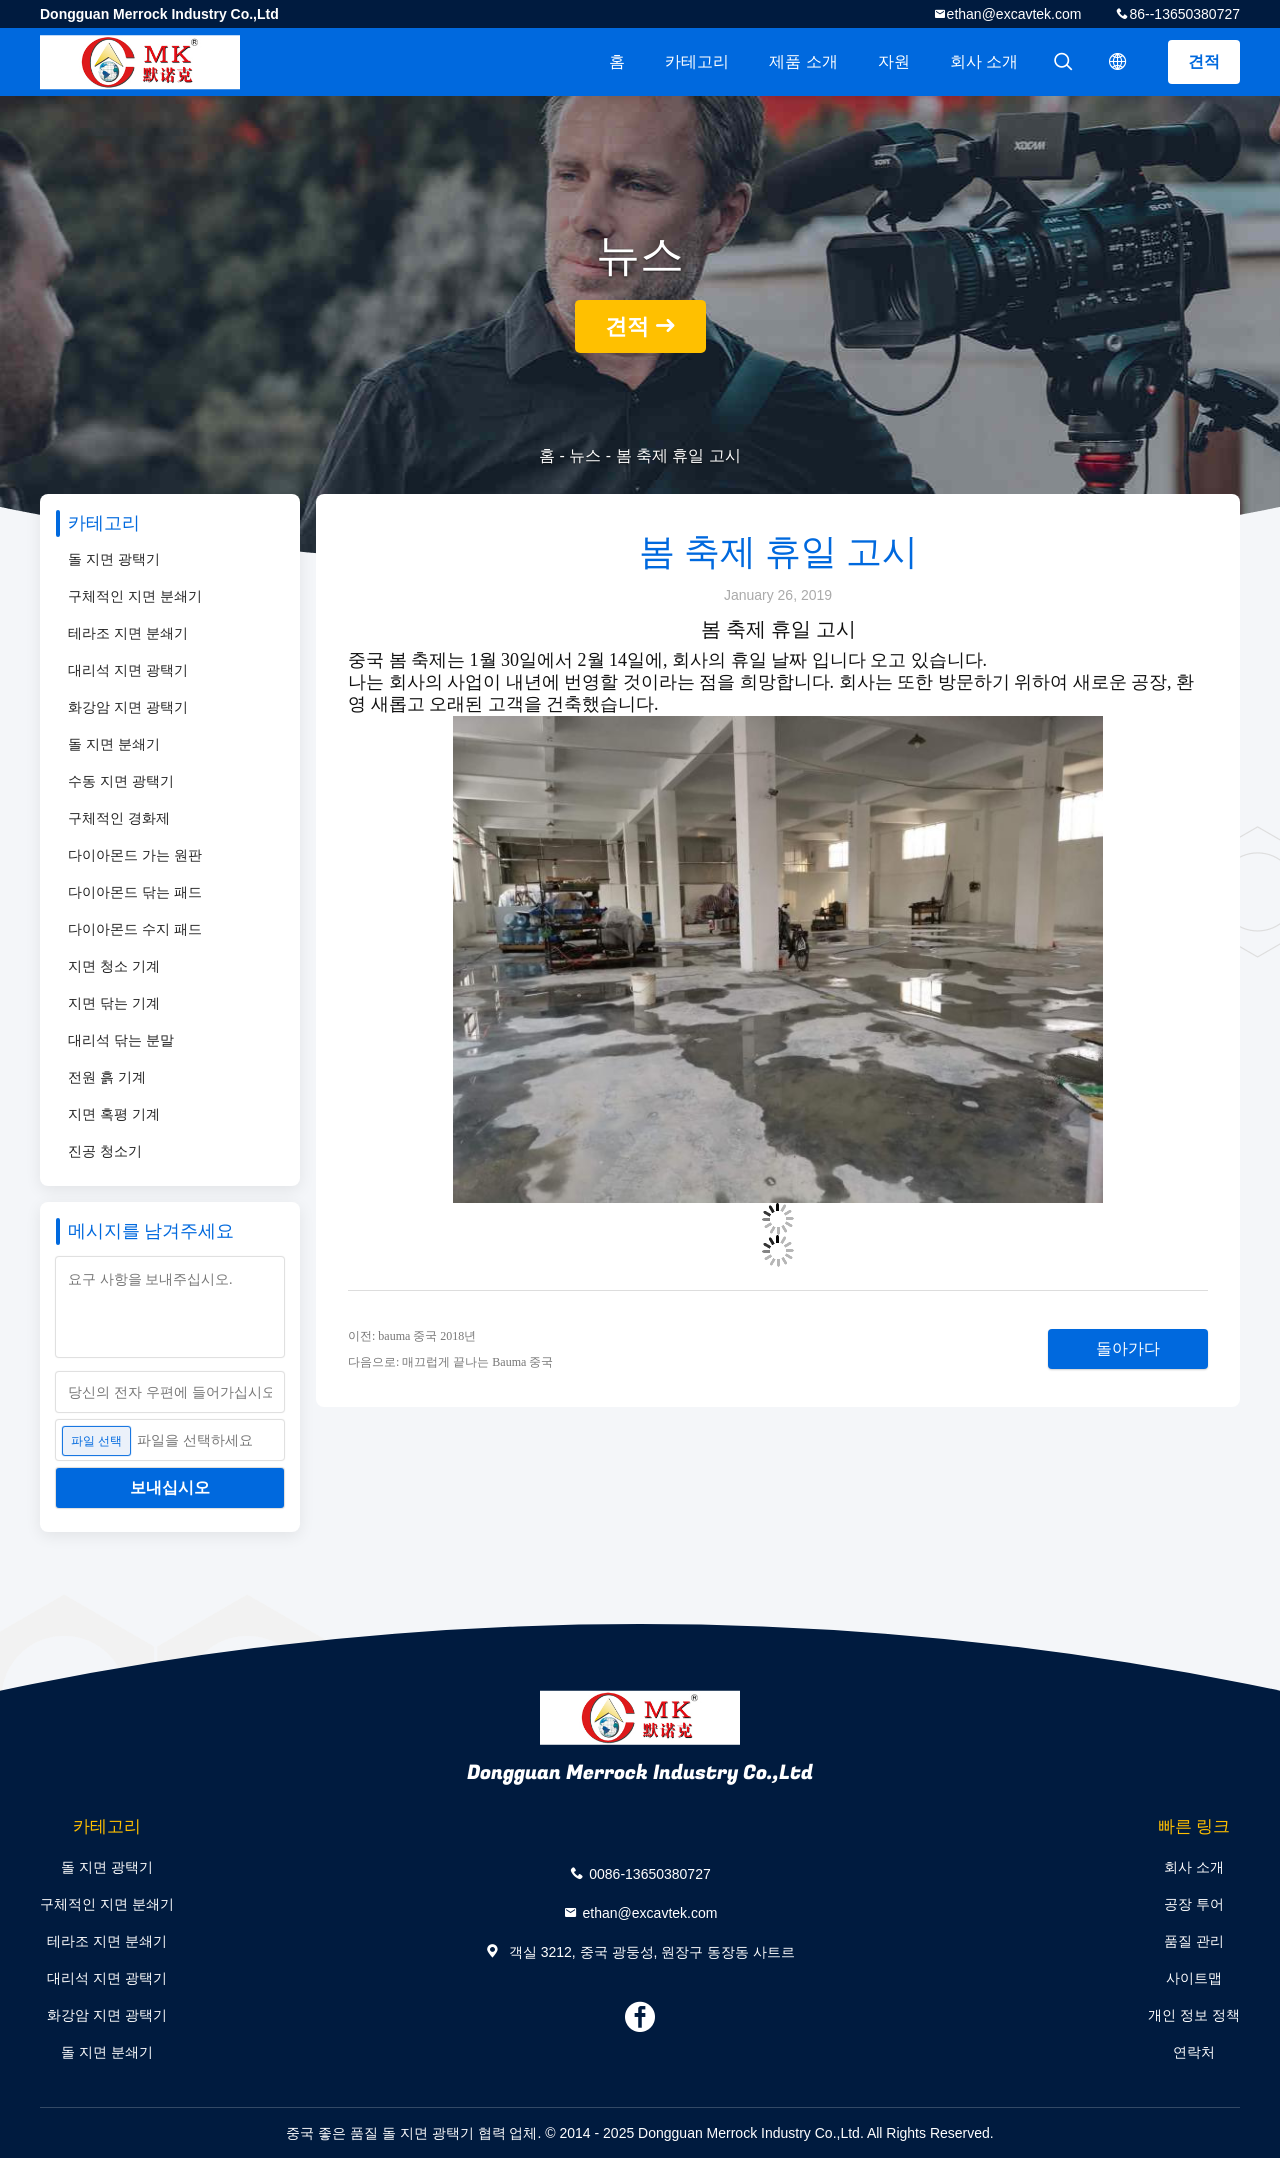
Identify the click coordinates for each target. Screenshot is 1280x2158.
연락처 (1194, 2052)
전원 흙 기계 (107, 1077)
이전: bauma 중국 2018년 (412, 1336)
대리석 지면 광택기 (128, 670)
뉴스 (585, 455)
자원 (894, 61)
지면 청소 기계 (114, 966)
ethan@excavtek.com (1014, 14)
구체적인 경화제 (119, 818)
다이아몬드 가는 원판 (135, 855)
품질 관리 (1194, 1941)
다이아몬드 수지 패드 (135, 929)
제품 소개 (803, 61)
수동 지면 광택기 (121, 781)
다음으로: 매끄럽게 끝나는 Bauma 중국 (450, 1362)
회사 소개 (984, 61)
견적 (1204, 61)
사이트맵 (1194, 1978)
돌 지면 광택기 (114, 559)
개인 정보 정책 (1194, 2015)
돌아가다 (1128, 1348)
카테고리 (697, 61)
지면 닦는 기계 (114, 1003)
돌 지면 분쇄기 (114, 744)
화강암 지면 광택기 (128, 707)
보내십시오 (170, 1487)
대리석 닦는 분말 (121, 1040)
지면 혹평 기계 (114, 1114)
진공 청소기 (105, 1151)
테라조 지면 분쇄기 (128, 633)
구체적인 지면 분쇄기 (135, 596)
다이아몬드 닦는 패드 (135, 892)
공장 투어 (1194, 1904)
